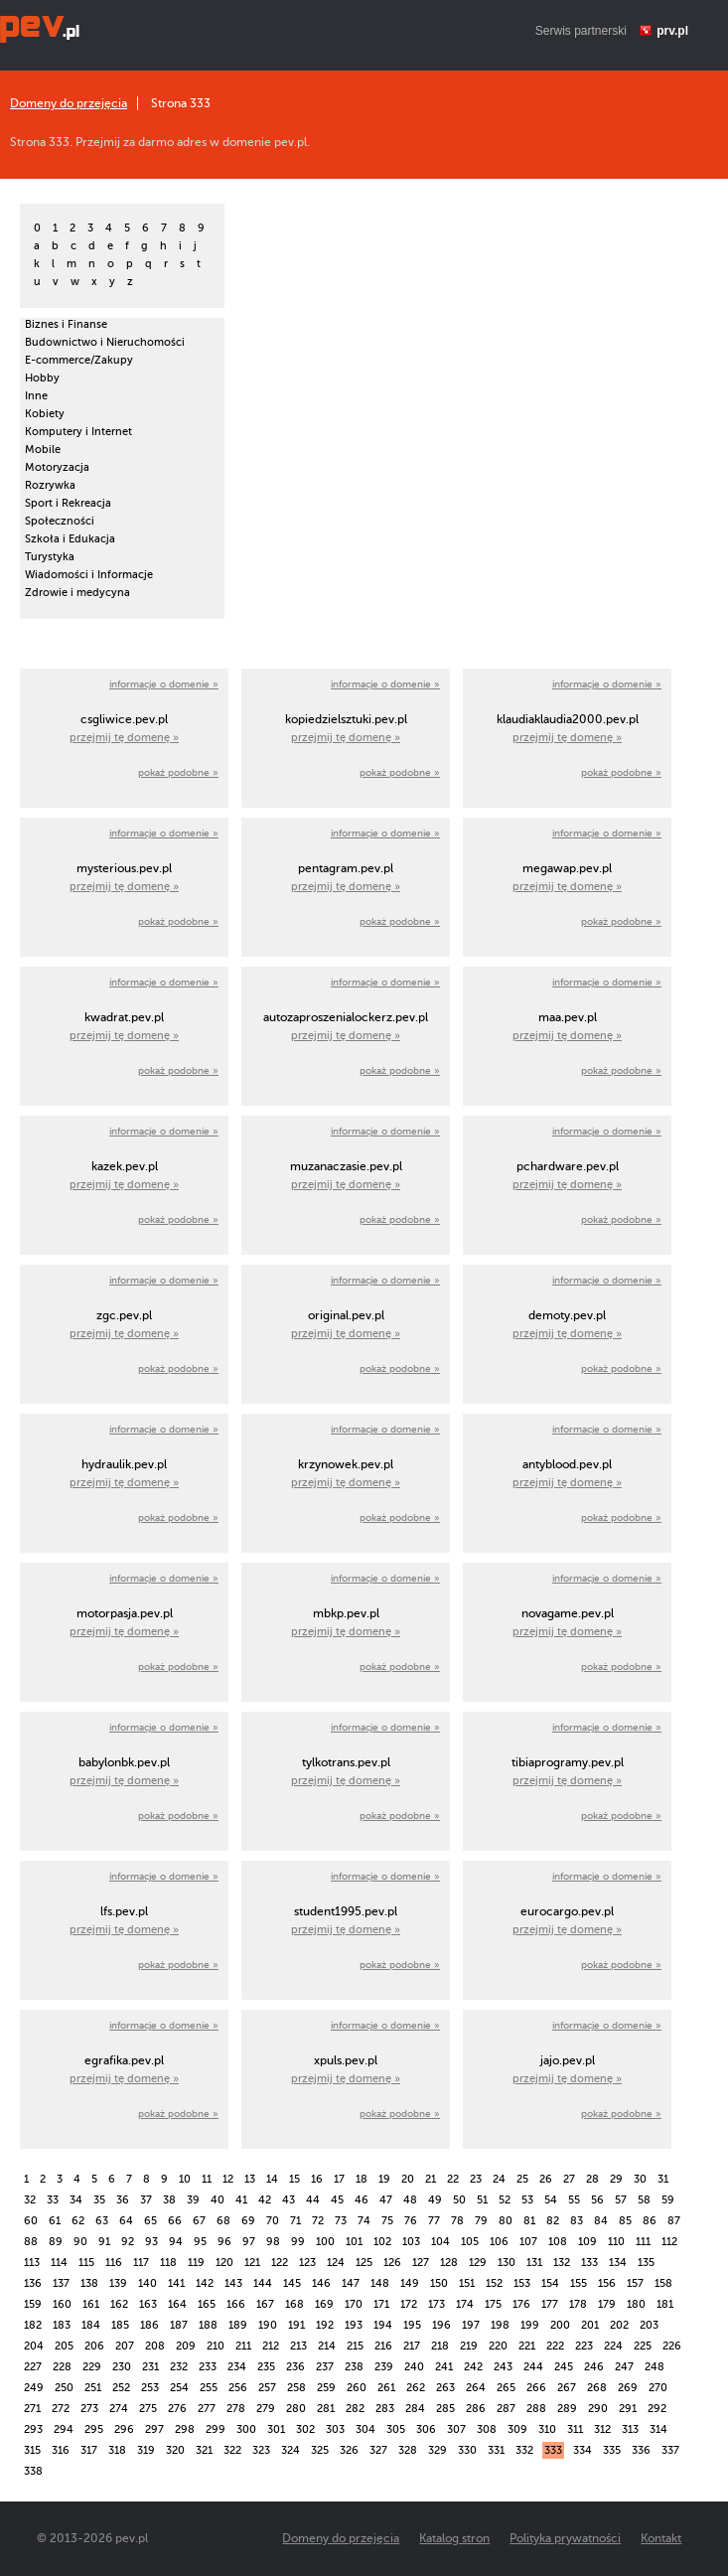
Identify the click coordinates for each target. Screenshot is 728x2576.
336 (641, 2450)
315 (32, 2450)
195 (412, 2325)
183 (62, 2325)
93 (151, 2241)
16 (317, 2179)
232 (179, 2366)
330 (467, 2450)
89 (56, 2241)
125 (364, 2262)
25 (522, 2179)
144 (262, 2283)
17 (339, 2179)
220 (498, 2346)
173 (436, 2304)
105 (470, 2241)
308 (487, 2429)
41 (241, 2200)
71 (295, 2220)
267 (566, 2387)
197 (471, 2325)
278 (235, 2408)
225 (643, 2346)
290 (598, 2408)
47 (385, 2200)
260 (356, 2387)
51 (482, 2200)
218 (440, 2346)
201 (590, 2325)
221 (526, 2346)
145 (292, 2283)
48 (410, 2200)
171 (381, 2304)
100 (325, 2241)
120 (224, 2262)
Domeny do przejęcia (68, 103)
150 (439, 2283)
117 (141, 2262)
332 (524, 2450)
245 (563, 2366)
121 (252, 2262)
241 (444, 2366)
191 (296, 2325)
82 (552, 2220)
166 (235, 2304)
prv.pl (672, 31)
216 (383, 2346)
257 (267, 2387)
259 (326, 2387)
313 (630, 2429)
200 (560, 2325)
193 (354, 2325)
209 (186, 2346)
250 (64, 2387)
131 (534, 2262)
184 (90, 2325)
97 (248, 2241)
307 (456, 2429)
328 (407, 2450)
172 (408, 2304)
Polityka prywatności (565, 2538)
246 (594, 2366)
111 (643, 2241)
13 (249, 2179)
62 (78, 2220)
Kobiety (45, 413)
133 (589, 2262)
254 (179, 2387)
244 (533, 2366)
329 (437, 2450)
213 (298, 2346)
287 (506, 2408)
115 (86, 2262)
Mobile (43, 449)
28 (592, 2179)
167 (265, 2304)
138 (89, 2283)
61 (55, 2220)
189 (237, 2325)
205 (64, 2346)
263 (445, 2387)
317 (88, 2450)
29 (616, 2179)
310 (547, 2429)
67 (199, 2220)
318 (117, 2450)
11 (207, 2179)
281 (326, 2408)
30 (640, 2179)
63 (101, 2220)
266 (536, 2387)
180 (636, 2304)
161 (90, 2304)
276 (177, 2408)
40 (217, 2200)
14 (272, 2179)
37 (146, 2200)
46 (361, 2200)
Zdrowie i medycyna (77, 592)
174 (465, 2304)
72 (318, 2220)
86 (649, 2220)
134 (618, 2262)
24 (499, 2179)
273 (89, 2408)
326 (349, 2450)
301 (276, 2429)
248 (654, 2366)
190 (267, 2325)
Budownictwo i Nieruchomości (105, 342)
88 (31, 2241)
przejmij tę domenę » (124, 737)
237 (325, 2366)
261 (386, 2387)
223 (584, 2346)
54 (550, 2200)
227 (33, 2366)
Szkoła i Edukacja (70, 538)
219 (469, 2346)
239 (383, 2366)
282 (355, 2408)
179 (607, 2304)
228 (62, 2366)
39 (193, 2200)
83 (576, 2220)
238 (354, 2366)
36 (122, 2200)
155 (578, 2283)
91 (104, 2241)
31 (662, 2179)
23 (476, 2179)
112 (669, 2241)
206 (94, 2346)
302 (305, 2429)
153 (521, 2283)
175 (493, 2304)
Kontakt (661, 2538)
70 (272, 2220)
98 (273, 2241)
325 (320, 2450)
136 (33, 2283)
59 (667, 2200)
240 (414, 2366)
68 (223, 2220)
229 (91, 2366)
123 (307, 2262)
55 (574, 2200)
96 (224, 2241)
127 (420, 2262)
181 (664, 2304)
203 (649, 2325)
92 (127, 2241)
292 (657, 2408)
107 (528, 2241)
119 (196, 2262)
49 (435, 2200)
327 (378, 2450)
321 (204, 2450)
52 (504, 2200)
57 (621, 2200)
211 (243, 2346)
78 (457, 2220)
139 (118, 2283)
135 (646, 2262)
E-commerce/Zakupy (79, 360)
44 (313, 2200)
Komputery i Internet (78, 431)
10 (185, 2179)
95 (200, 2241)
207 (124, 2346)
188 (208, 2325)
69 (248, 2220)
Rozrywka (50, 485)
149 (409, 2283)
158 (663, 2283)
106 (499, 2241)
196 (441, 2325)
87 (673, 2220)
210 (215, 2346)
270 (658, 2387)
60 (31, 2220)
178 (578, 2304)
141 (176, 2283)
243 (503, 2366)
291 (628, 2408)
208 (155, 2346)
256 (237, 2387)
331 (496, 2450)
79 (481, 2220)
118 (168, 2262)
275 (148, 2408)
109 (587, 2241)
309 (517, 2429)
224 (613, 2346)
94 (176, 2241)
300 (246, 2429)
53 (527, 2200)
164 (177, 2304)
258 (296, 2387)
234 (236, 2366)
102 (382, 2241)
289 (567, 2408)
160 (62, 2304)
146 (321, 2283)
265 (506, 2387)
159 (33, 2304)
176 (521, 2304)
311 (575, 2429)
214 (327, 2346)
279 (265, 2408)
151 (467, 2283)
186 (149, 2325)
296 (124, 2429)
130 (506, 2262)
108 (557, 2241)
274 (118, 2408)
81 (529, 2220)
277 (207, 2408)
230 (121, 2366)
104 (440, 2241)
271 (32, 2408)
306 (426, 2429)
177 (549, 2304)
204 (34, 2346)
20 (407, 2179)
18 (361, 2179)
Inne (36, 395)
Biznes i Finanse (66, 324)
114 (59, 2262)
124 (336, 2262)
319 (146, 2450)
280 (296, 2408)
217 (411, 2346)
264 (476, 2387)
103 (411, 2241)
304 (365, 2429)
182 (33, 2325)
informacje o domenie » (163, 684)
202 (619, 2325)
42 (264, 2200)
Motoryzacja (57, 467)
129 (478, 2262)
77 (434, 2220)
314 (658, 2429)
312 (602, 2429)
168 (294, 2304)
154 (550, 2283)
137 (61, 2283)
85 (625, 2220)
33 (53, 2200)
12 (227, 2179)
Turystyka (49, 556)
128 (449, 2262)
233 (208, 2366)
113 (32, 2262)
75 (387, 2220)
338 (33, 2471)
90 (80, 2241)
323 (261, 2450)
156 (607, 2283)
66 (175, 2220)
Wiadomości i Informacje (89, 574)
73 (341, 2220)
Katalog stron (454, 2538)
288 (536, 2408)
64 (126, 2220)
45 (337, 2200)
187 (179, 2325)
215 (355, 2346)
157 (635, 2283)
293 (33, 2429)
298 (185, 2429)
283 (384, 2408)
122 (279, 2262)
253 (150, 2387)
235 (266, 2366)
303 (335, 2429)
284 (415, 2408)
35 (99, 2200)
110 (616, 2241)
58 (644, 2200)
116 (113, 2262)
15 (294, 2179)
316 (61, 2450)
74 (364, 2220)
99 (298, 2241)
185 (120, 2325)
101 (354, 2241)
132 (561, 2262)
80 (505, 2220)
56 (597, 2200)
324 (290, 2450)
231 (150, 2366)
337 (670, 2450)
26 (545, 2179)
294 (63, 2429)
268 (597, 2387)
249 (34, 2387)
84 (601, 2220)
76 (410, 2220)
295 (93, 2429)
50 (459, 2200)
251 (92, 2387)
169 (324, 2304)
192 (325, 2325)
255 (209, 2387)
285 (445, 2408)
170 (354, 2304)
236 (295, 2366)
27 (569, 2179)
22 (453, 2179)
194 (382, 2325)
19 (384, 2179)
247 (624, 2366)
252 (121, 2387)
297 (154, 2429)
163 (148, 2304)
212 (270, 2346)
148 (379, 2283)
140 (147, 2283)
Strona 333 (181, 103)
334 (582, 2450)
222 (555, 2346)
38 (169, 2200)
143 (233, 2283)
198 (500, 2325)
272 (61, 2408)
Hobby (42, 378)
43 (288, 2200)
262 (415, 2387)
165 (207, 2304)
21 (430, 2179)
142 (205, 2283)
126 (392, 2262)
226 (671, 2346)
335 (612, 2450)
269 (628, 2387)
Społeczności (59, 521)
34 (76, 2200)
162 (119, 2304)
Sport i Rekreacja (68, 503)
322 (232, 2450)
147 (351, 2283)
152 (494, 2283)
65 (150, 2220)
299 (215, 2429)
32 (30, 2200)
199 (529, 2325)
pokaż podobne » (178, 772)
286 (476, 2408)
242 (473, 2366)
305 (395, 2429)
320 (175, 2450)
